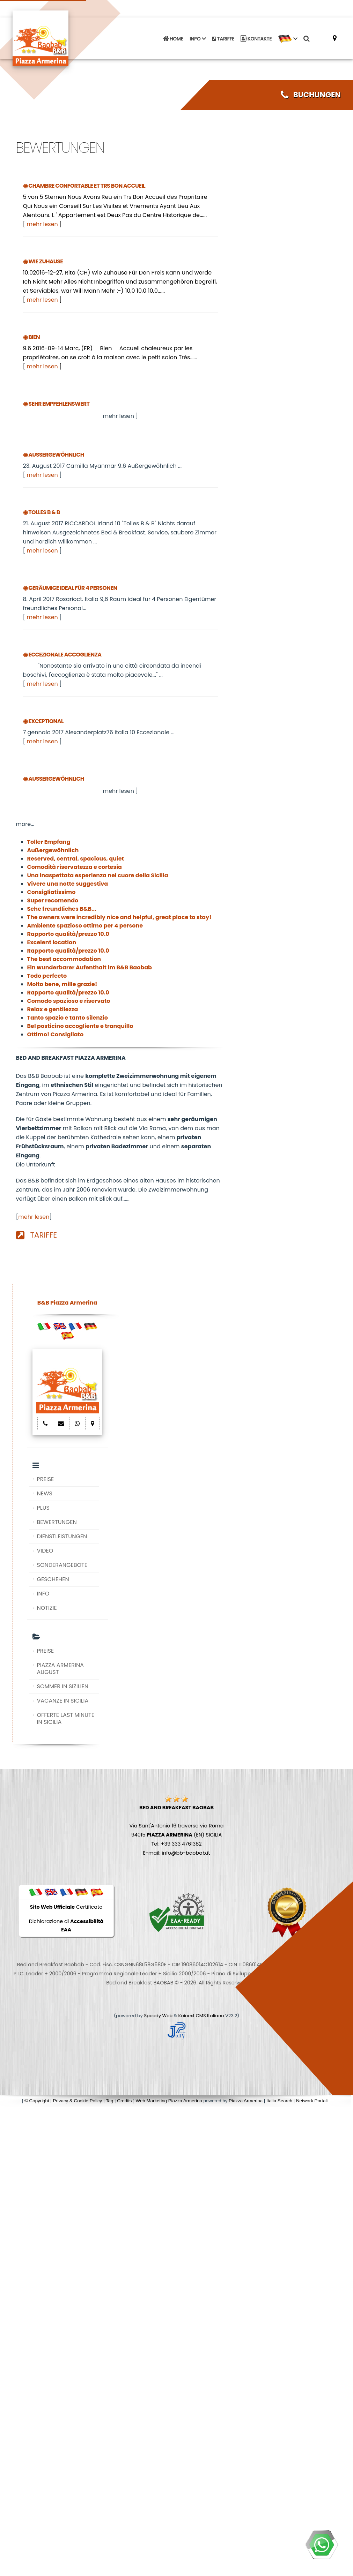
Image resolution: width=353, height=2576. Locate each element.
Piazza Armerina (246, 2100)
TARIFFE (223, 38)
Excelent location (51, 942)
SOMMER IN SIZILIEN (62, 1686)
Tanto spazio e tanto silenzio (67, 1018)
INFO (43, 1594)
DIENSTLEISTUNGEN (62, 1536)
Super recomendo (53, 900)
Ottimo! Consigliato (55, 1034)
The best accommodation (64, 959)
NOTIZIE (47, 1608)
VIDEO (45, 1551)
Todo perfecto (47, 976)
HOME (173, 38)
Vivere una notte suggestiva (67, 884)
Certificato (66, 1906)
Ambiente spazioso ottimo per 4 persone (85, 926)
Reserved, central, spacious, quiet (75, 859)
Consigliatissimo (51, 892)
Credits (124, 2100)
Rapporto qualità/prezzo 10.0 (68, 934)
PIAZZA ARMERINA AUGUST (60, 1668)
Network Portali (312, 2100)
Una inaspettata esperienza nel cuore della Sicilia (97, 875)
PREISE (45, 1479)
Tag (109, 2100)
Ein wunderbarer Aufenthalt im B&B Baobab (89, 967)
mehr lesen (42, 224)
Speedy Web (158, 2015)
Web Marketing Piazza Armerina (169, 2100)
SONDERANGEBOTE (62, 1565)
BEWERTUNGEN (57, 1522)
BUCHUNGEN (310, 95)
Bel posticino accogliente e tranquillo (80, 1026)
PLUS (43, 1508)
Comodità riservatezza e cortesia (74, 867)
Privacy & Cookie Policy (77, 2100)
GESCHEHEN (53, 1579)
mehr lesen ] (120, 416)
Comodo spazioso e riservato (68, 1001)
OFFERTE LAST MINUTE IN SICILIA (65, 1718)
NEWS (44, 1493)
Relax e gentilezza (52, 1009)
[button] (287, 38)
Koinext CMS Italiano (201, 2015)
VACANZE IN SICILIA (63, 1701)
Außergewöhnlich (53, 850)
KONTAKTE (256, 38)
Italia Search (279, 2100)
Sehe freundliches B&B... (61, 909)
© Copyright (36, 2100)
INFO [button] (198, 38)
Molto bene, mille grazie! (62, 984)
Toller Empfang (49, 842)
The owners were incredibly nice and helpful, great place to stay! (119, 917)
